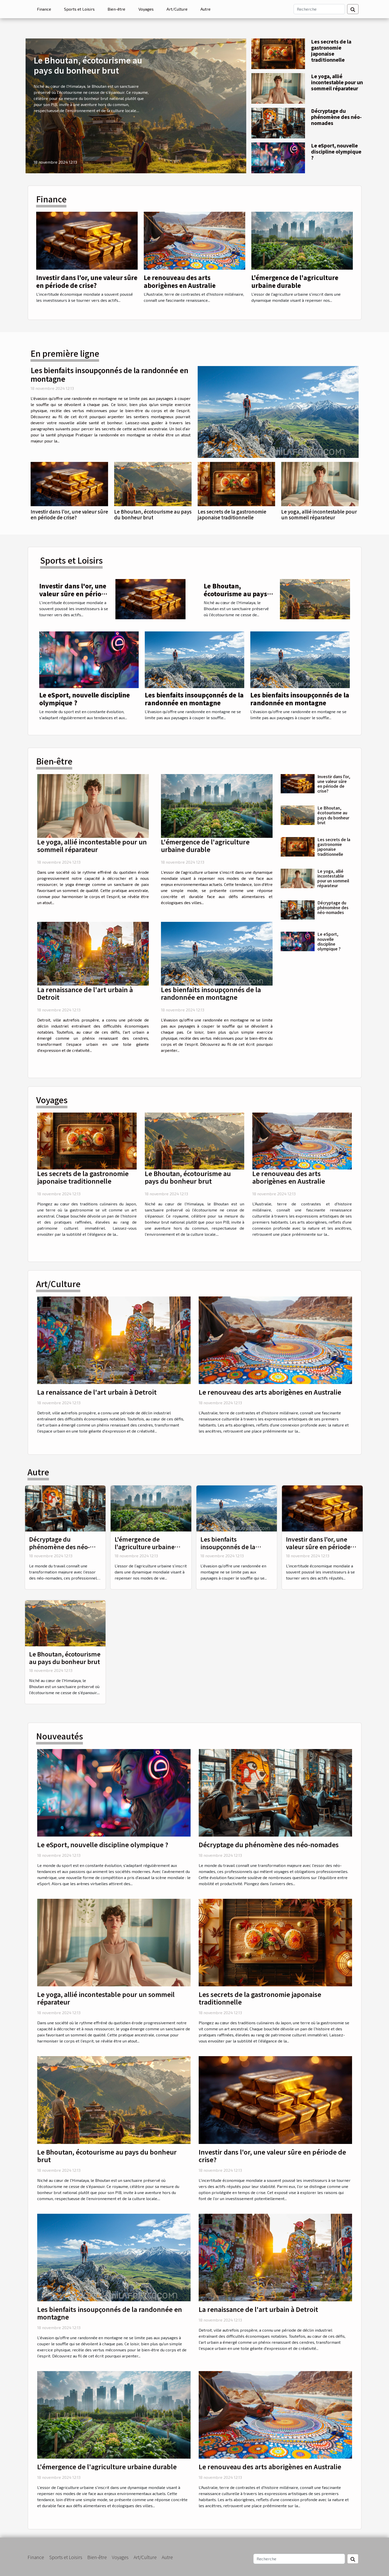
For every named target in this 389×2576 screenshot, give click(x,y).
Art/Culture (177, 9)
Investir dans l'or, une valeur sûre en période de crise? (86, 281)
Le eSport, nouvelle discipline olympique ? (336, 151)
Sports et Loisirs (79, 9)
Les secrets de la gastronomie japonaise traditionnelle (331, 50)
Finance (44, 9)
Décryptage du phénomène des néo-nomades (336, 116)
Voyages (146, 9)
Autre (205, 9)
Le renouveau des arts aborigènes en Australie (180, 281)
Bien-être (116, 9)
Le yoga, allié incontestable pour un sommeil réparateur (337, 82)
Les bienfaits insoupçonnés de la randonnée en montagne (109, 374)
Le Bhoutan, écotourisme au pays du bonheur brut (88, 65)
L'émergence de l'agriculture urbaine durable (294, 281)
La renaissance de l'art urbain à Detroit (85, 993)
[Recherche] (319, 9)
